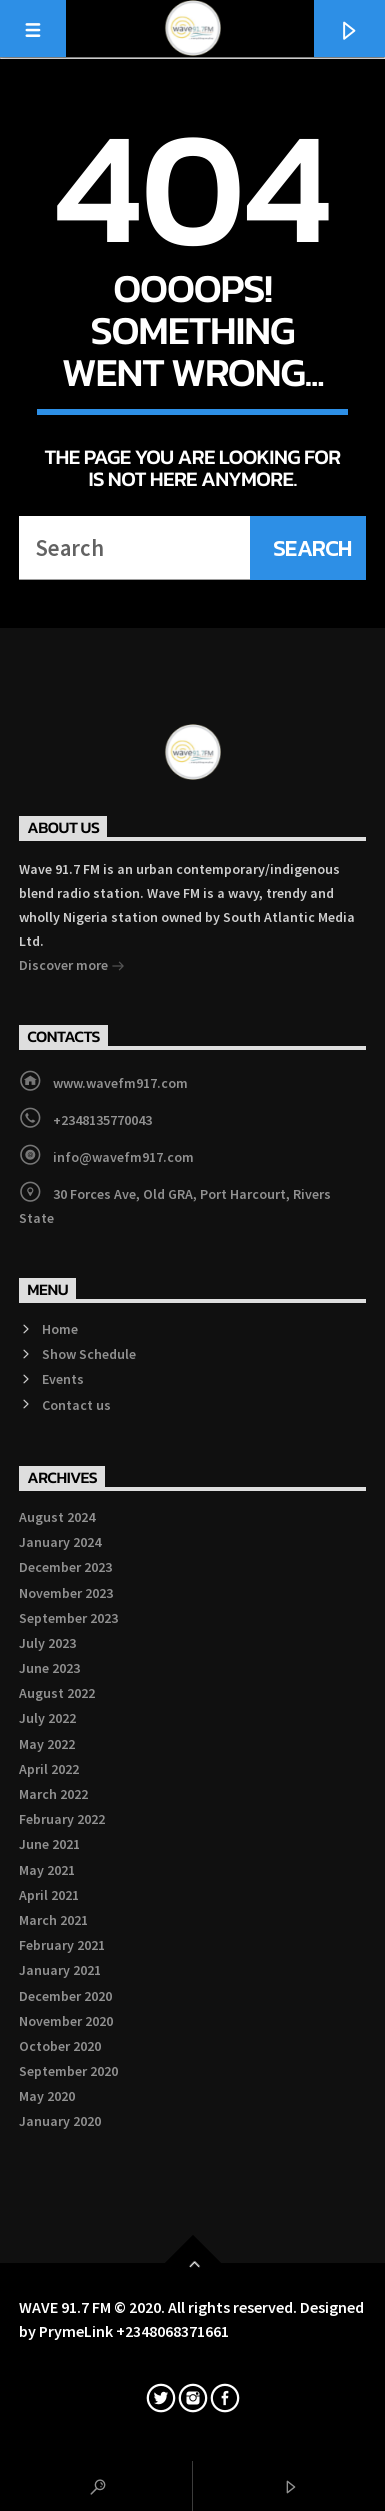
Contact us (76, 1405)
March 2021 (53, 1920)
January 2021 (60, 1970)
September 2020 (68, 2071)
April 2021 (49, 1895)
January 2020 (60, 2121)
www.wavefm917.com (120, 1083)
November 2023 (66, 1593)
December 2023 (65, 1567)
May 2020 (47, 2096)
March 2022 (53, 1794)
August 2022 (57, 1693)
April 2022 (49, 1769)
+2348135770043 (102, 1120)
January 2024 (60, 1542)
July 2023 (47, 1643)
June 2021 (49, 1844)
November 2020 (66, 2021)
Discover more (72, 967)
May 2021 (47, 1870)
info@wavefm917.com (123, 1157)
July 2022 (47, 1718)
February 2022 (62, 1819)
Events (63, 1379)
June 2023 (49, 1668)
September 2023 (68, 1618)
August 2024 (57, 1517)
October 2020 (60, 2046)
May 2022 (47, 1744)
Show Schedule (89, 1354)
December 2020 (65, 1996)
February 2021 (62, 1945)
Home (60, 1329)
